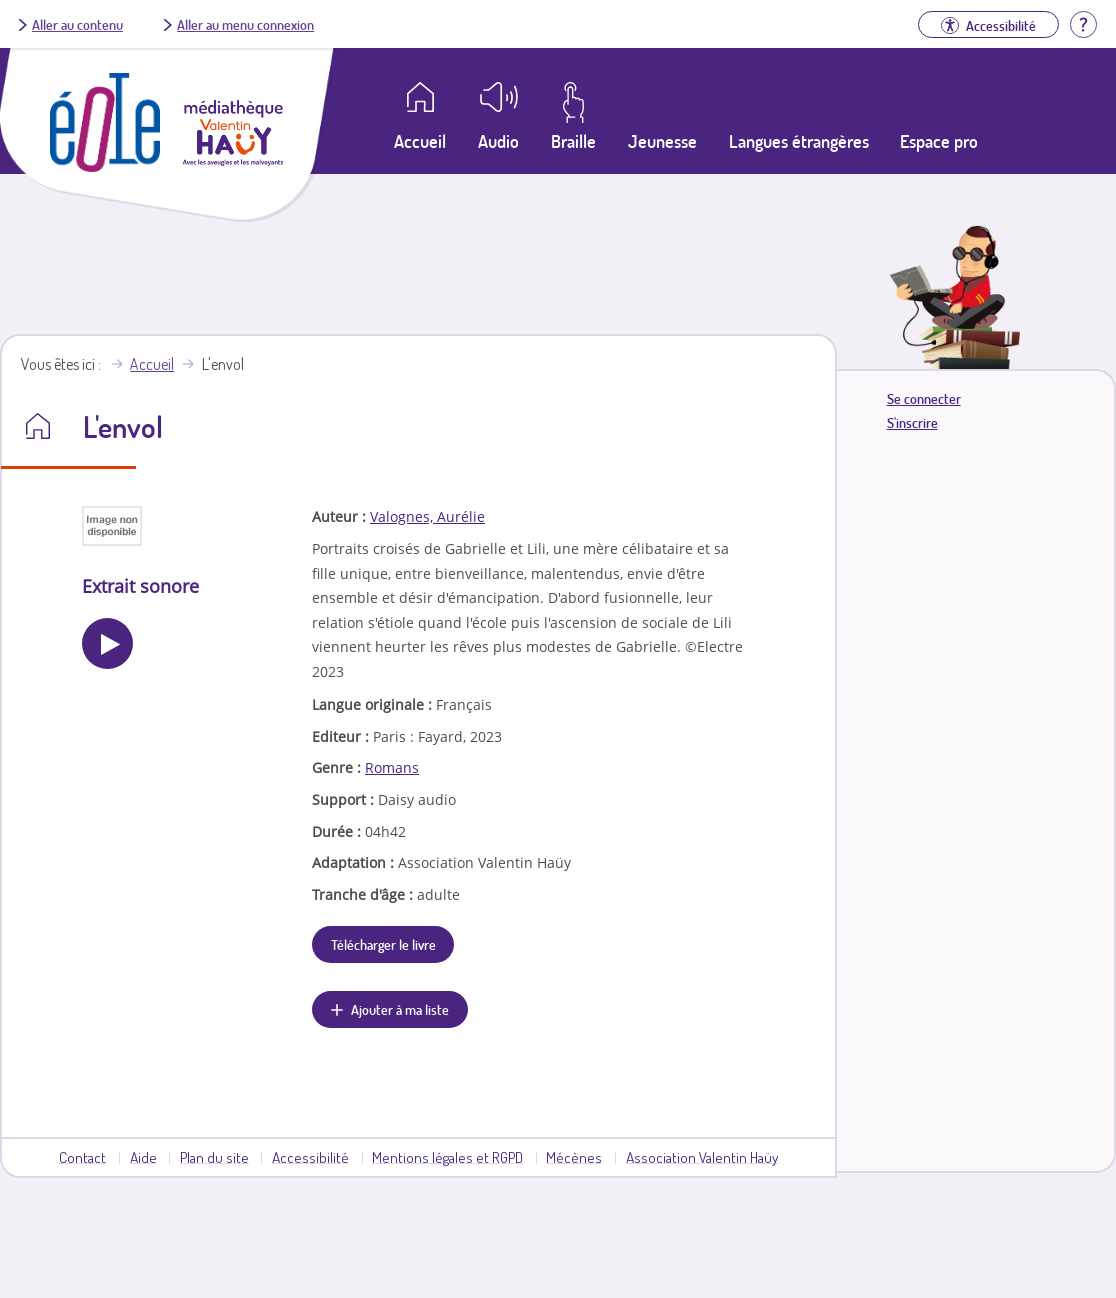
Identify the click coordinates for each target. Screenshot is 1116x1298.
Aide (143, 1157)
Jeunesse (662, 141)
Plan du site (214, 1157)
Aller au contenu (77, 24)
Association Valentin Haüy (702, 1157)
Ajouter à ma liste (400, 1009)
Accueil (152, 364)
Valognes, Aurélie (427, 516)
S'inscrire (912, 422)
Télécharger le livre (383, 944)
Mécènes (574, 1157)
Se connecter (924, 398)
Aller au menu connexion (245, 24)
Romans (392, 767)
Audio (498, 141)
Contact (82, 1157)
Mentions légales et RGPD (447, 1157)
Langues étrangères (799, 141)
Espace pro (939, 141)
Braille (573, 141)
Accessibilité (310, 1157)
